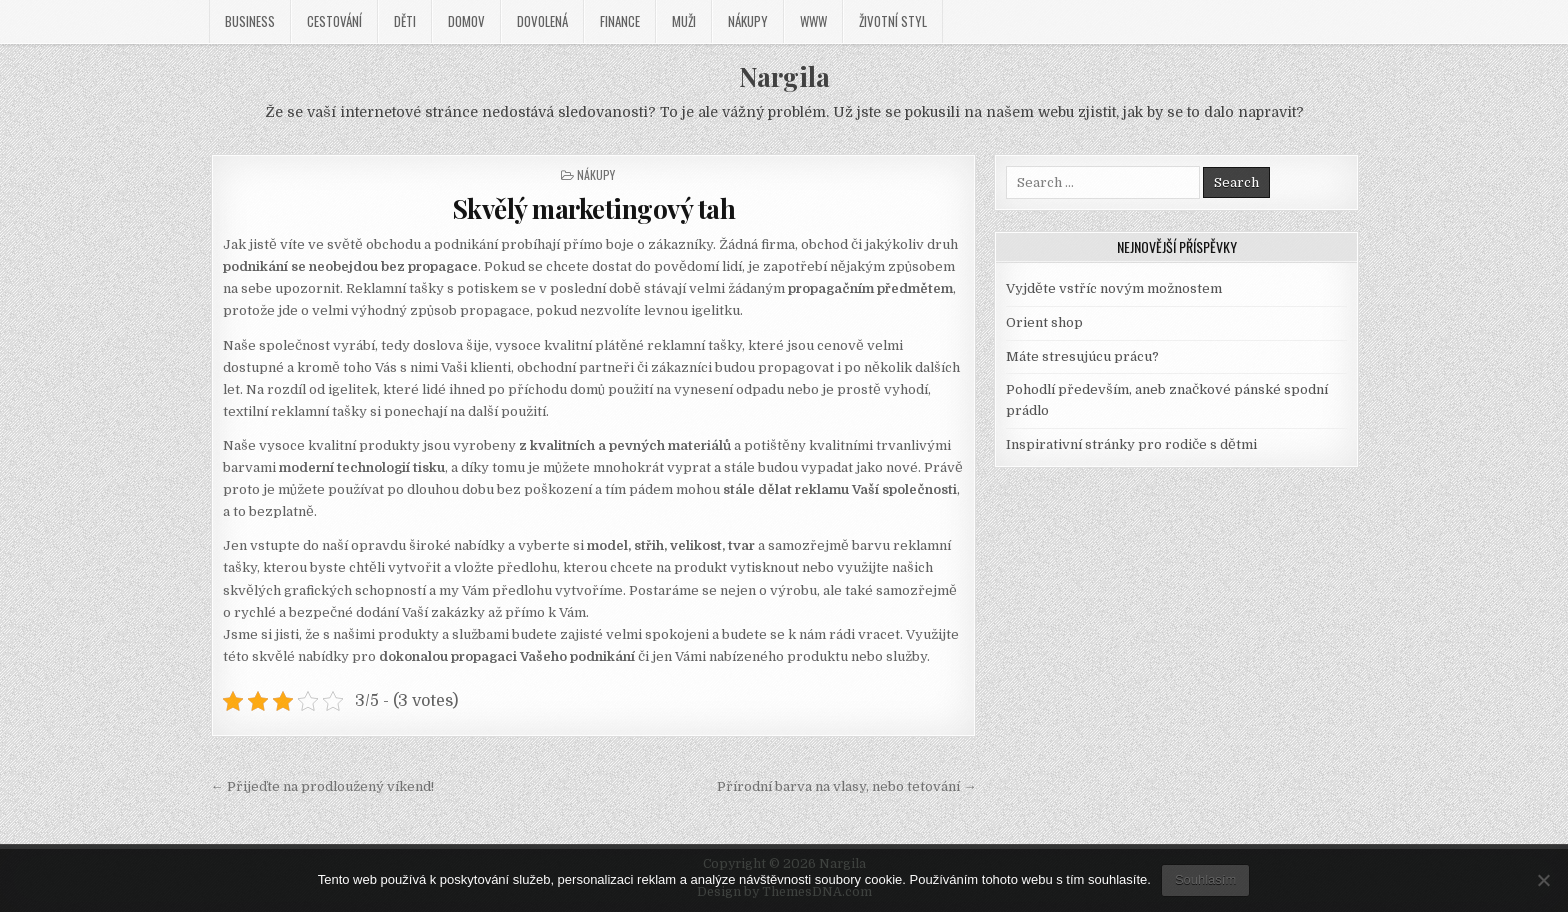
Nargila (784, 76)
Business (250, 21)
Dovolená (542, 21)
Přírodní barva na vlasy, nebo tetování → (846, 786)
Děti (405, 21)
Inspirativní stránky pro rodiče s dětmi (1131, 444)
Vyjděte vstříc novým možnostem (1114, 288)
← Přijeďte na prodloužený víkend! (322, 786)
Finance (620, 21)
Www (813, 21)
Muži (684, 21)
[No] (1543, 880)
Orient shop (1044, 322)
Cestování (334, 21)
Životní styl (893, 21)
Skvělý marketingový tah (594, 208)
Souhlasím (1205, 879)
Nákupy (748, 21)
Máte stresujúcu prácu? (1082, 356)
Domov (466, 21)
